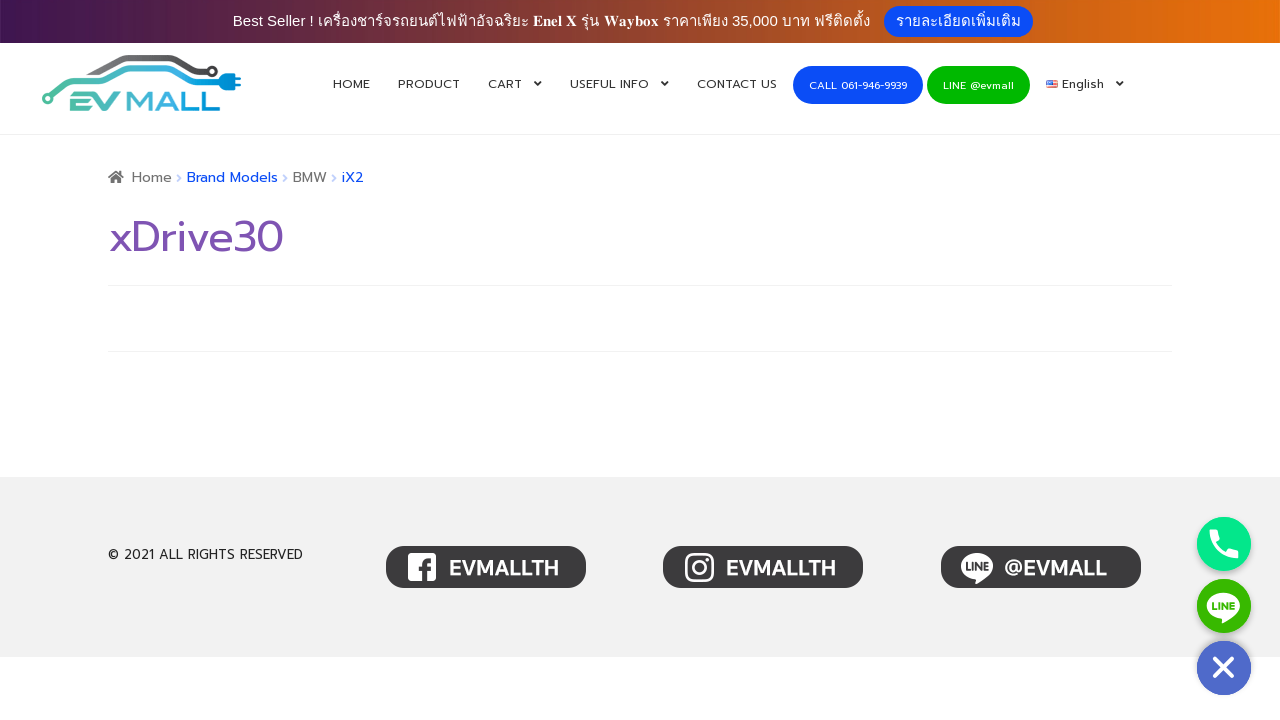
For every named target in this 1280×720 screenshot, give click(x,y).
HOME (351, 84)
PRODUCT (429, 84)
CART (505, 84)
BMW (310, 177)
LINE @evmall (978, 85)
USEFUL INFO (609, 84)
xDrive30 (195, 237)
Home (152, 177)
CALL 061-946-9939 (858, 85)
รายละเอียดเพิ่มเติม (958, 20)
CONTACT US (737, 84)
